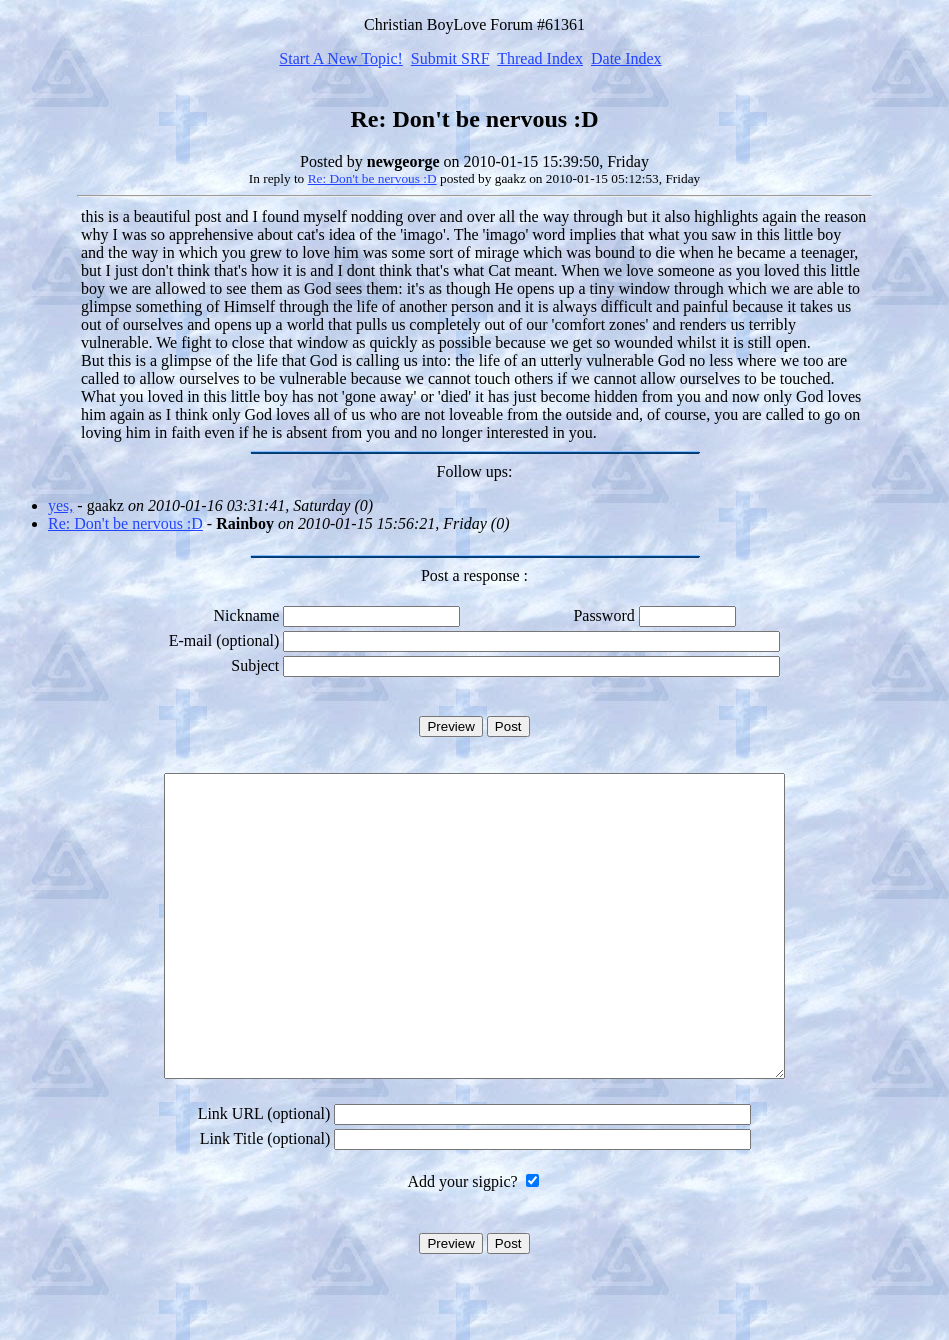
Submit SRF (450, 58)
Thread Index (540, 58)
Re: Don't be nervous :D (372, 178)
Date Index (626, 58)
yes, (60, 505)
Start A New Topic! (340, 58)
